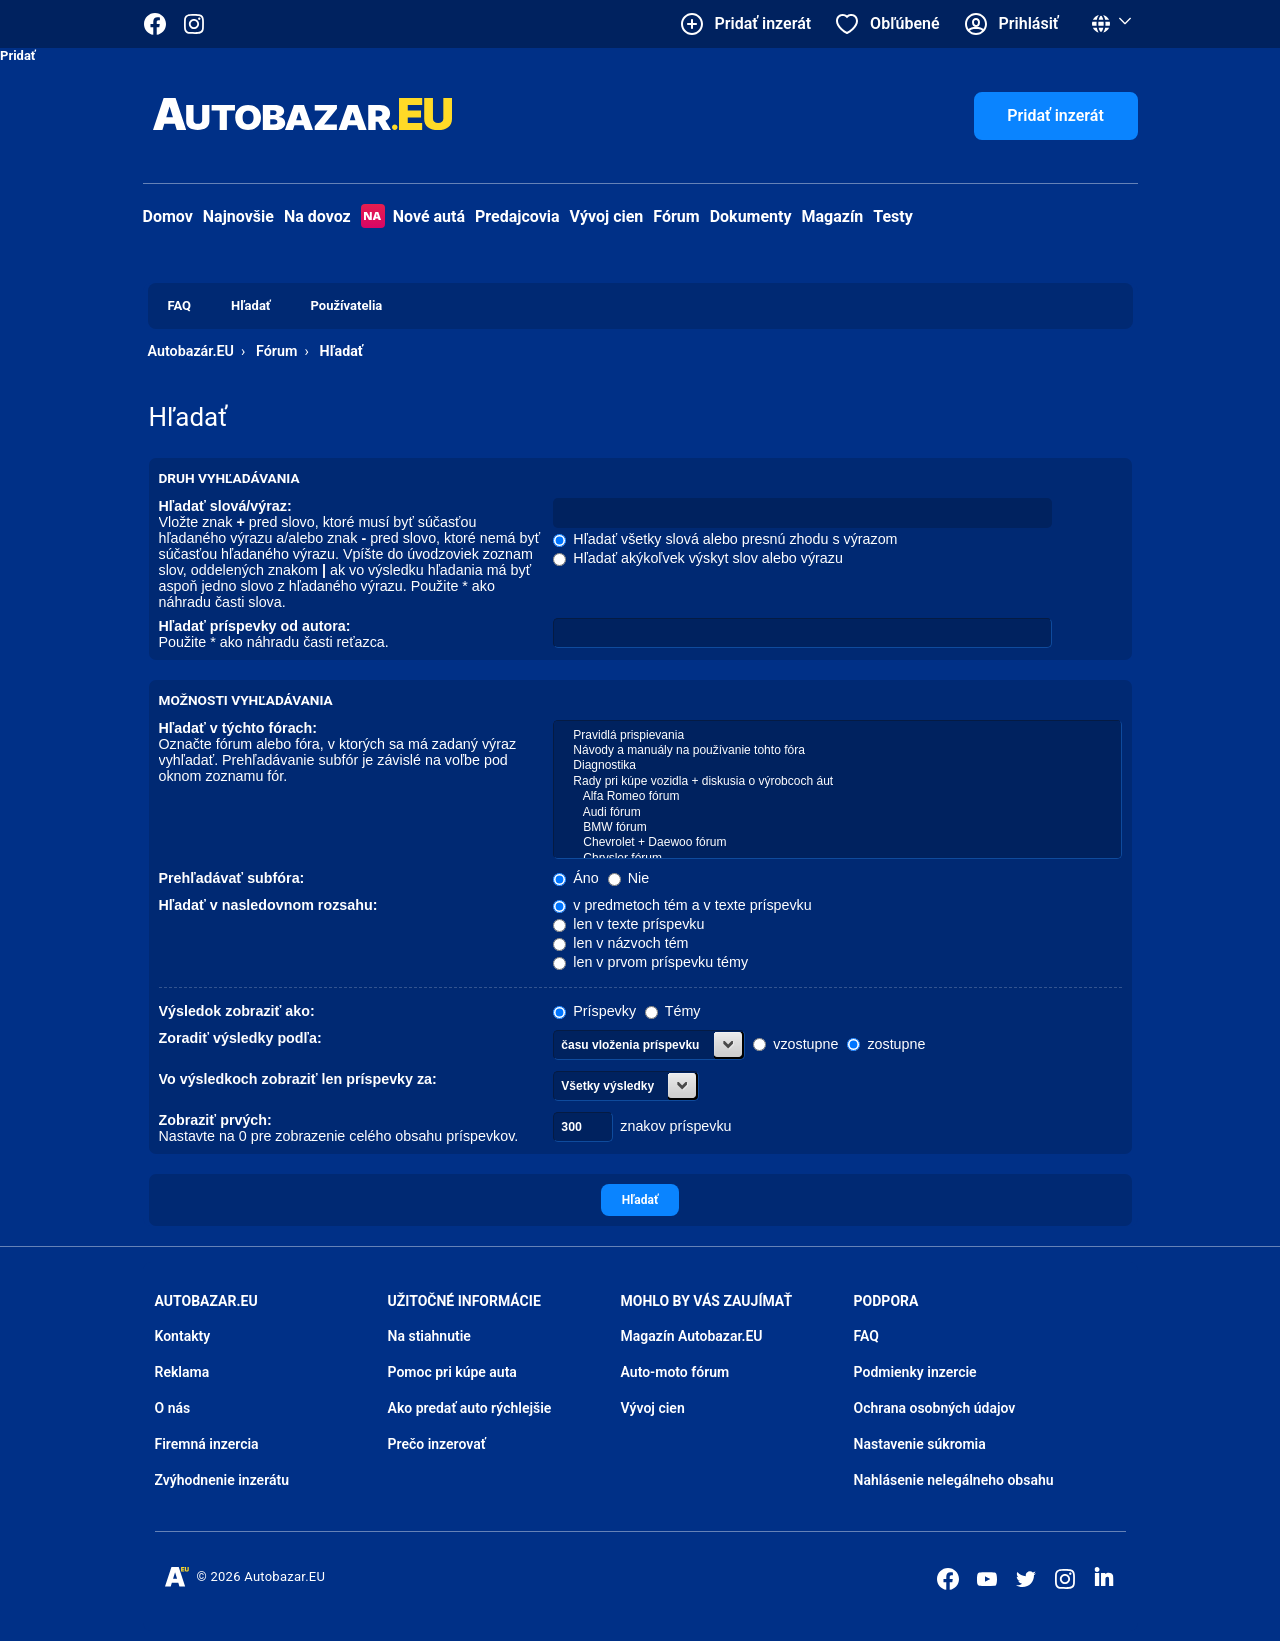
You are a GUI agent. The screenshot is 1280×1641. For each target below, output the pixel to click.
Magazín (833, 216)
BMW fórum (837, 827)
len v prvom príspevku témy (650, 962)
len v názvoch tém (620, 943)
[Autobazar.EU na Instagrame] (194, 24)
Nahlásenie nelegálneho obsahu (954, 1480)
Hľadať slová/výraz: (225, 506)
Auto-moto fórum (675, 1372)
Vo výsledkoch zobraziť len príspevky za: (298, 1079)
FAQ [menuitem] (180, 305)
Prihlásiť (1029, 23)
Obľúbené (904, 23)
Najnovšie (238, 216)
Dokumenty (751, 216)
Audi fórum (837, 812)
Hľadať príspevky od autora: (255, 626)
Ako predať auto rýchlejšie (470, 1408)
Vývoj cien (607, 216)
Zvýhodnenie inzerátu (222, 1480)
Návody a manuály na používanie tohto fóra (837, 750)
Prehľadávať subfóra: (232, 878)
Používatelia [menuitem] (347, 305)
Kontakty (183, 1336)
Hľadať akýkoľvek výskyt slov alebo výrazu (698, 558)
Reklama (182, 1372)
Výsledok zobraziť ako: (237, 1011)
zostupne (886, 1044)
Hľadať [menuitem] (250, 305)
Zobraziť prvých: (215, 1120)
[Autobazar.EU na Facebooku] (948, 1579)
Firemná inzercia (207, 1444)
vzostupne (795, 1044)
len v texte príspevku (628, 924)
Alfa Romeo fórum (837, 796)
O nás (173, 1408)
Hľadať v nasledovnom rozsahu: (268, 905)
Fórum (676, 216)
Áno (575, 878)
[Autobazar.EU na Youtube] (987, 1579)
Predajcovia (517, 216)
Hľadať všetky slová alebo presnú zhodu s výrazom (725, 539)
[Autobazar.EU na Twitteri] (1026, 1579)
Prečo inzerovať (437, 1444)
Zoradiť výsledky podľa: (240, 1038)
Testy (893, 216)
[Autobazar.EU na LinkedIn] (1104, 1577)
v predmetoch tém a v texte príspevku (682, 905)
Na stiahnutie (429, 1336)
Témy (672, 1011)
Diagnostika (837, 765)
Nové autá (413, 216)
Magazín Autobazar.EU (692, 1336)
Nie (628, 878)
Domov (168, 216)
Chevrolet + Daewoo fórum (837, 842)
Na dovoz (317, 216)
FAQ (866, 1336)
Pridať (18, 55)
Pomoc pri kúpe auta (452, 1372)
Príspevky (594, 1011)
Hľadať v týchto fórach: (238, 728)
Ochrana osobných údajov (935, 1408)
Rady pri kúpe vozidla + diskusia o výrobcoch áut (837, 781)
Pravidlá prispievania (837, 735)
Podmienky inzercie (915, 1372)
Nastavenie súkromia (920, 1444)
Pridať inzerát (1055, 115)
